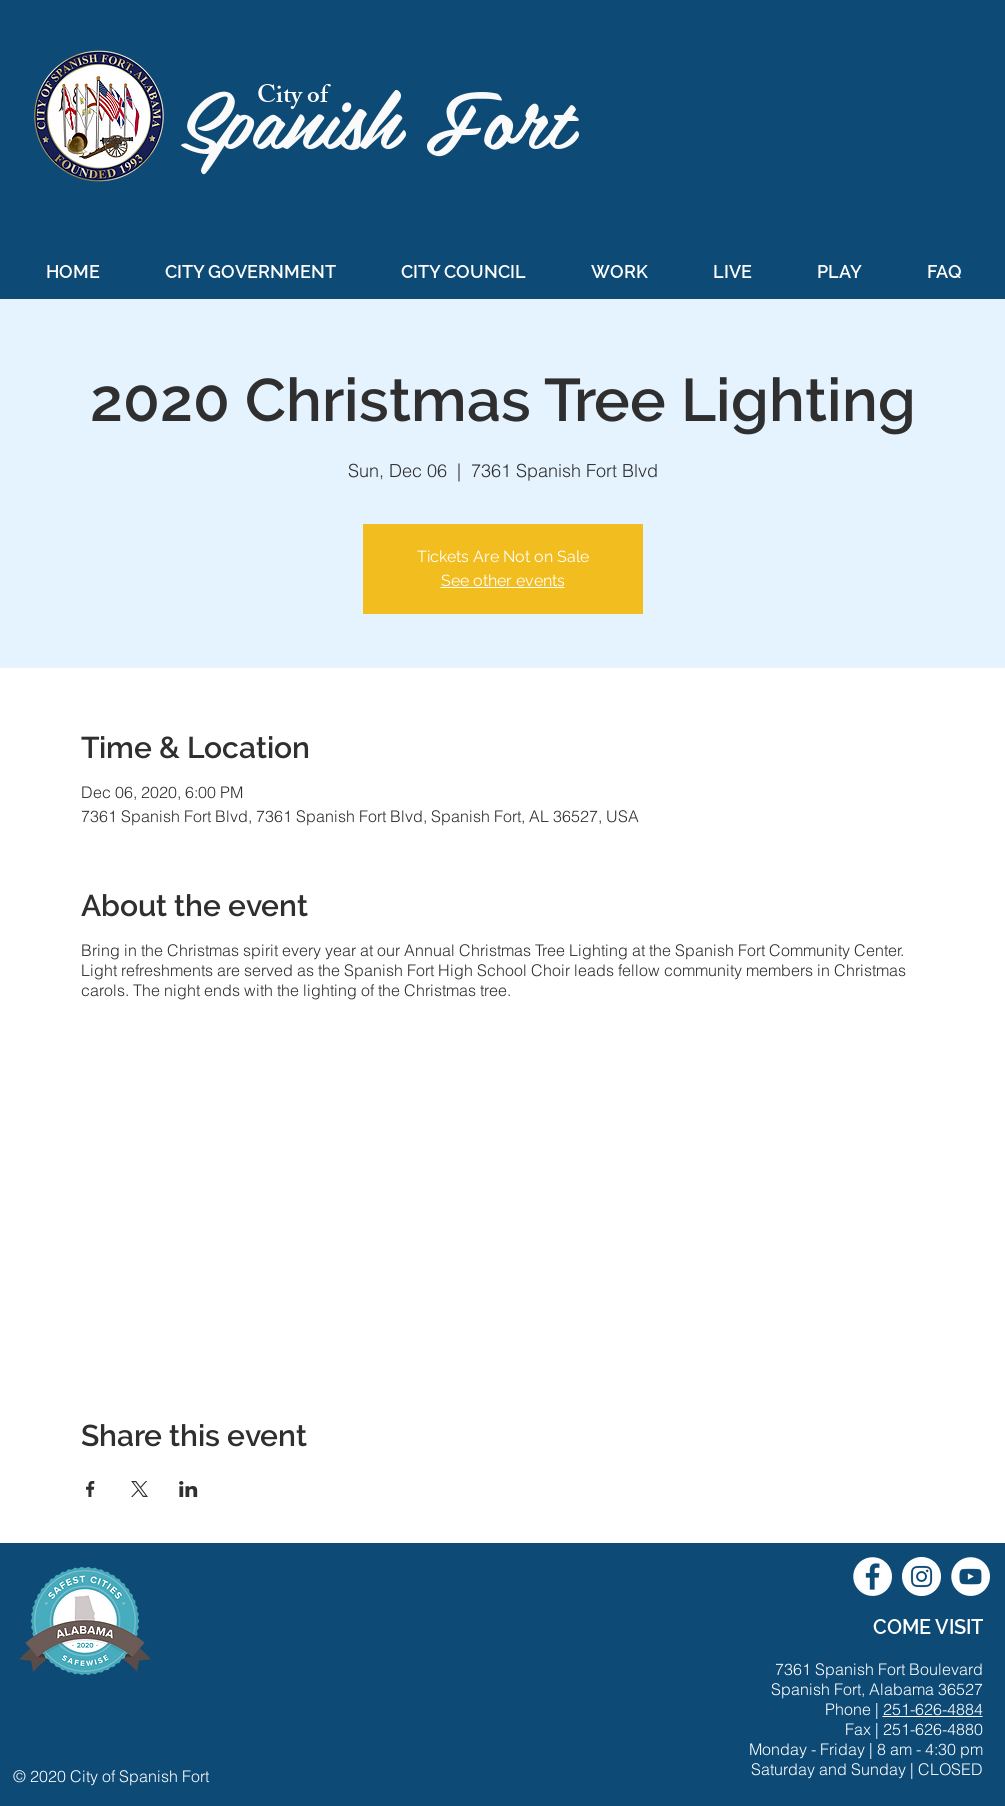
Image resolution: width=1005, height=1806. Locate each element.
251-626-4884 (933, 1709)
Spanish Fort (388, 116)
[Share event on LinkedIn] (188, 1489)
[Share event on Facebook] (90, 1489)
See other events (503, 580)
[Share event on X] (139, 1489)
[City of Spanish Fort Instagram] (921, 1576)
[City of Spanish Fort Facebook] (872, 1576)
